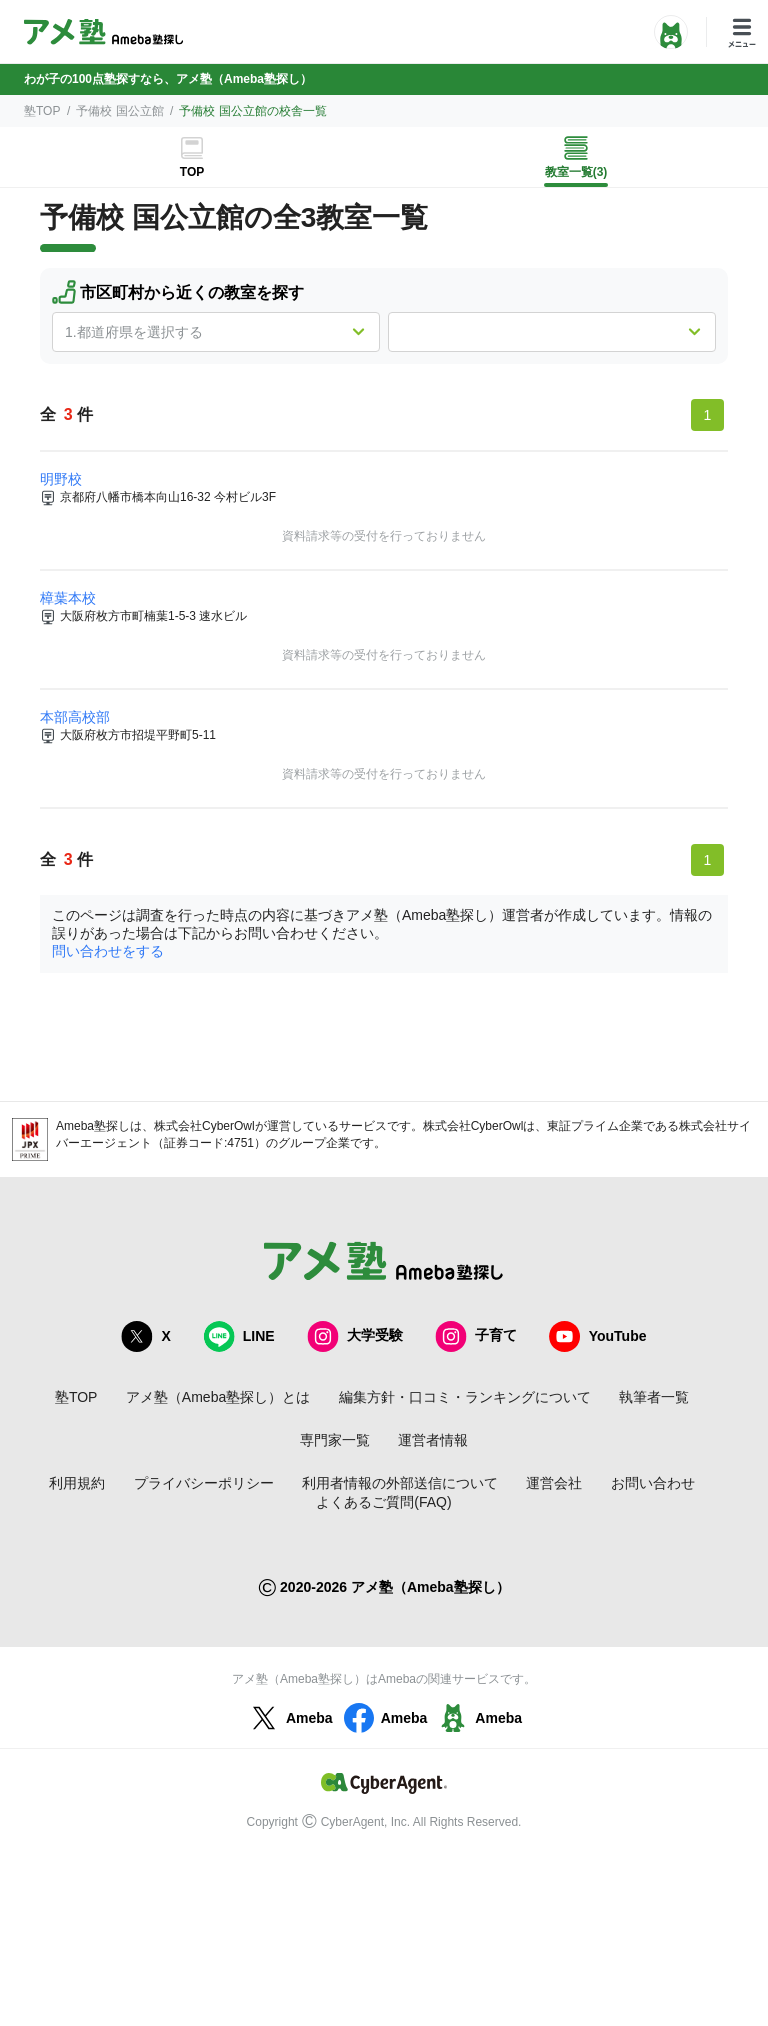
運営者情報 (433, 1440)
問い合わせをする (108, 951)
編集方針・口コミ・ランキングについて (465, 1397)
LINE (239, 1336)
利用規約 (77, 1483)
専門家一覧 (335, 1440)
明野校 (61, 479)
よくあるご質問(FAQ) (383, 1502)
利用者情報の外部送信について (400, 1483)
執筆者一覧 (654, 1397)
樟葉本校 (68, 598)
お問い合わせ (653, 1483)
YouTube (598, 1336)
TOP (192, 172)
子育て (476, 1336)
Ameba (289, 1718)
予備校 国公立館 (119, 111)
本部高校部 (75, 717)
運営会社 (554, 1483)
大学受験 (355, 1336)
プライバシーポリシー (204, 1483)
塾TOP (42, 111)
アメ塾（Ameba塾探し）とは (218, 1397)
